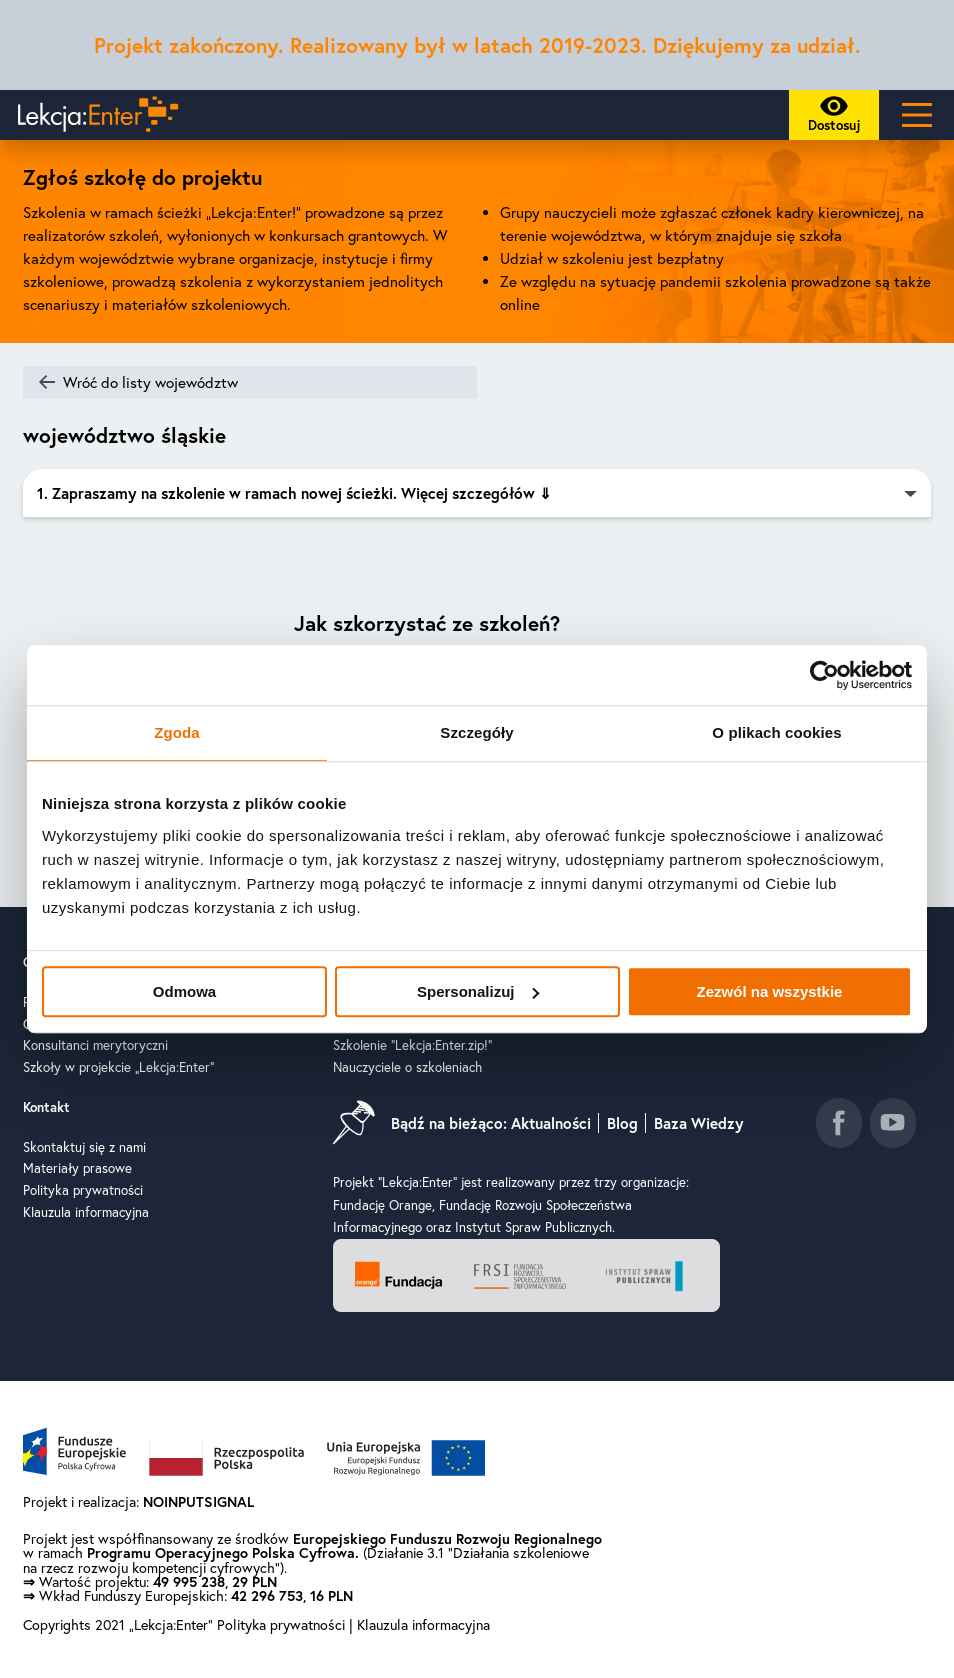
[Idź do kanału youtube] (893, 1123)
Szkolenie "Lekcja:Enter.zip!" (412, 1045)
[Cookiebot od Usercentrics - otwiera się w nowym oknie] (824, 675)
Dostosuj (840, 118)
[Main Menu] (916, 115)
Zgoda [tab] (177, 732)
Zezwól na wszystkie (770, 991)
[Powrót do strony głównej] (93, 115)
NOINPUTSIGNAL (198, 1501)
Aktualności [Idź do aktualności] (551, 1123)
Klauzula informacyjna (86, 1212)
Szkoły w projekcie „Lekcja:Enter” (118, 1067)
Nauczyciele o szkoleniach (407, 1067)
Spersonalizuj (478, 991)
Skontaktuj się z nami (84, 1147)
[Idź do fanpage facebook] (839, 1123)
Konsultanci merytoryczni (95, 1045)
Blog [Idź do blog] (622, 1123)
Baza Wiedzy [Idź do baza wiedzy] (699, 1123)
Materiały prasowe (77, 1168)
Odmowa (184, 991)
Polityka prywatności (83, 1190)
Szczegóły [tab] (476, 732)
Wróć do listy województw (150, 382)
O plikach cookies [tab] (776, 732)
